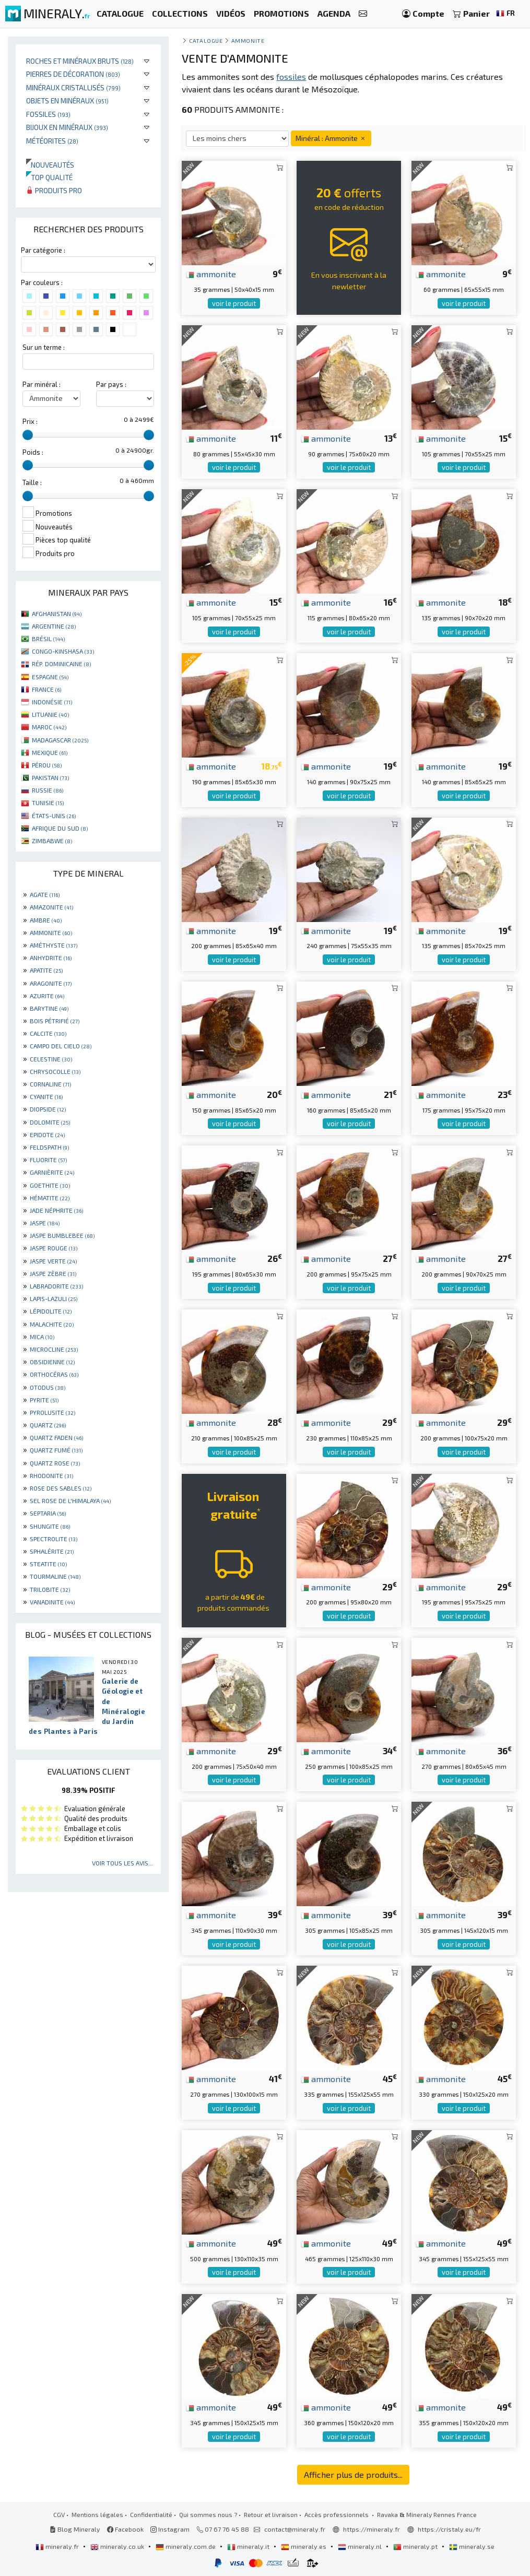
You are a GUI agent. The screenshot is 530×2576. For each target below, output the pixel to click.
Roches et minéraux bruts (80, 60)
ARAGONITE (51, 983)
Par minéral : (41, 384)
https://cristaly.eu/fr (449, 2529)
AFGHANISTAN (56, 613)
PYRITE (44, 1399)
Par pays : (111, 384)
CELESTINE (51, 1058)
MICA (42, 1336)
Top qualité (49, 177)
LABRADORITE (56, 1286)
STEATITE (48, 1563)
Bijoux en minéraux (67, 127)
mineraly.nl (360, 2546)
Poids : (32, 452)
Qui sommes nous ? (208, 2514)
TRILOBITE (50, 1589)
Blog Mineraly (75, 2529)
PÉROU (47, 765)
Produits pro (54, 190)
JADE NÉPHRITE (56, 1210)
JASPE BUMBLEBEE (62, 1235)
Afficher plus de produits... (353, 2474)
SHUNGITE (50, 1526)
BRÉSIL (48, 638)
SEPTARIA (48, 1513)
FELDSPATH (49, 1147)
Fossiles (48, 114)
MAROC (49, 726)
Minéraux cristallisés (73, 87)
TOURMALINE (55, 1576)
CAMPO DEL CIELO (60, 1045)
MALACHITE (52, 1324)
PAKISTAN (50, 777)
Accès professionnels (337, 2514)
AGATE (45, 894)
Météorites (52, 140)
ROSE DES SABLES (60, 1488)
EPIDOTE (47, 1134)
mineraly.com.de (186, 2546)
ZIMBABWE (52, 840)
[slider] (27, 435)
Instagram (170, 2529)
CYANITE (46, 1096)
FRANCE (46, 689)
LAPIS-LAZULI (53, 1298)
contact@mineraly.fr (294, 2529)
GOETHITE (50, 1185)
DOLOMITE (50, 1122)
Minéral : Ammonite (331, 138)
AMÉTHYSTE (53, 945)
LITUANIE (50, 714)
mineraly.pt (416, 2546)
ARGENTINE (54, 626)
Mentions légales (97, 2514)
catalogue (205, 40)
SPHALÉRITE (52, 1551)
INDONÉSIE (52, 701)
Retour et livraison (271, 2514)
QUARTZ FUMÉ (56, 1450)
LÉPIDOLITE (51, 1311)
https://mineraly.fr (371, 2529)
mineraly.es (304, 2546)
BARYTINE (49, 1008)
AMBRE (46, 920)
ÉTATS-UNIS (54, 815)
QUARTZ (48, 1424)
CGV (59, 2514)
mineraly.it (249, 2546)
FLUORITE (48, 1159)
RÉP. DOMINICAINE (61, 663)
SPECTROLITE (53, 1538)
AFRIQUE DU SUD (60, 828)
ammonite (211, 273)
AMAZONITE (51, 907)
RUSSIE (47, 790)
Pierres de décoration (73, 73)
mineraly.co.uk (118, 2546)
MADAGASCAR (60, 739)
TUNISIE (48, 802)
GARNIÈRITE (52, 1172)
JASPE (45, 1222)
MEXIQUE (49, 752)
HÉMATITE (49, 1197)
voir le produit (234, 303)
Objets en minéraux (67, 100)
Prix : (30, 421)
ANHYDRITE (51, 957)
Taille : (32, 482)
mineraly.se (471, 2546)
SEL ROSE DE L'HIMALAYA (70, 1500)
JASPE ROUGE (53, 1247)
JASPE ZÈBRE (53, 1273)
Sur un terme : (43, 347)
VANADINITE (52, 1601)
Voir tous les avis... (122, 1862)
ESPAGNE (50, 676)
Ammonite (247, 40)
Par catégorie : (43, 250)
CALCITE (48, 1033)
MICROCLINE (54, 1349)
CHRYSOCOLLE (55, 1071)
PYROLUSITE (52, 1412)
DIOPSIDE (48, 1109)
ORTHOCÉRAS (54, 1374)
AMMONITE (51, 932)
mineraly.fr (58, 2546)
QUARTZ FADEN (56, 1437)
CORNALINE (50, 1084)
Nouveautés (50, 164)
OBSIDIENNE (52, 1361)
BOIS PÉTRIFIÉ (54, 1020)
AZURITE (47, 995)
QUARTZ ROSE (55, 1463)
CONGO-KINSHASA (63, 651)
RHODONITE (51, 1475)
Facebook (125, 2529)
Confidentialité (151, 2514)
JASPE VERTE (53, 1261)
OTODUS (47, 1387)
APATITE (46, 970)
